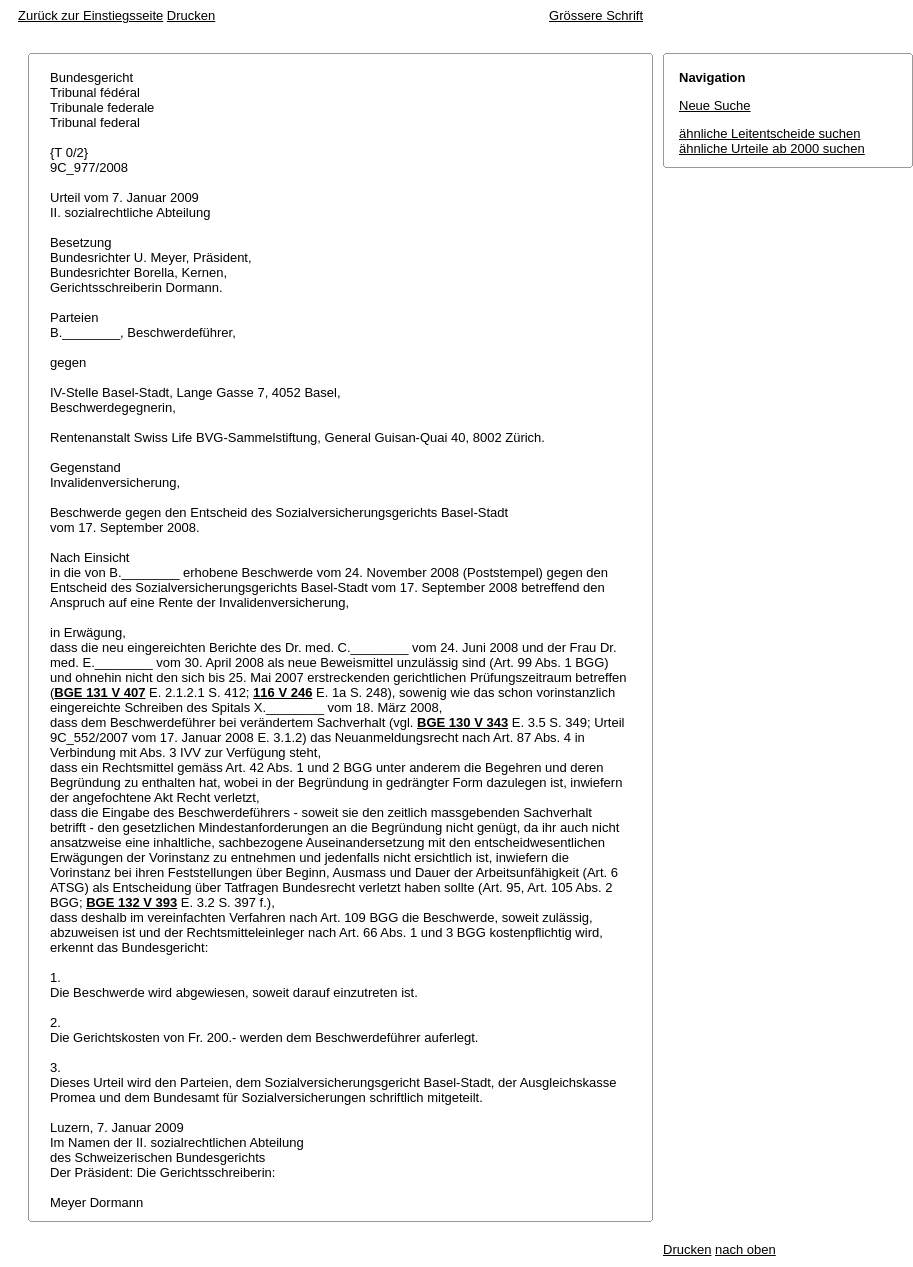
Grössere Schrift (596, 15)
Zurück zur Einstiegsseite (90, 15)
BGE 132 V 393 (131, 902)
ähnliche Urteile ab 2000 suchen (772, 148)
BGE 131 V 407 (99, 692)
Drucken (191, 15)
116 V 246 (282, 692)
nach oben (745, 1249)
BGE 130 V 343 (462, 722)
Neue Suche (715, 105)
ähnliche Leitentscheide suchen (769, 133)
